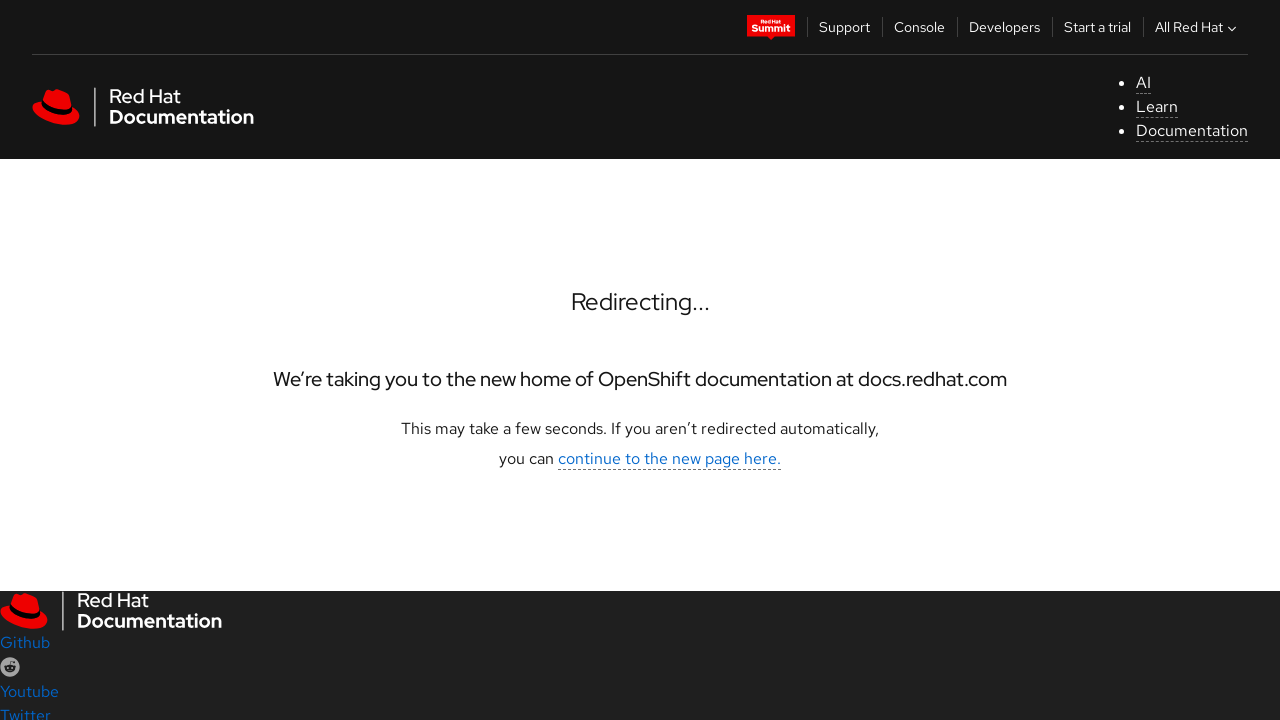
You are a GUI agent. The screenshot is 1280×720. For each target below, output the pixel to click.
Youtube (29, 691)
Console (919, 27)
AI (1143, 82)
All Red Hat (1198, 27)
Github (25, 642)
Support (844, 27)
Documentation (1192, 130)
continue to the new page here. (669, 458)
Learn (1157, 106)
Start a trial (1097, 27)
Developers (1004, 27)
